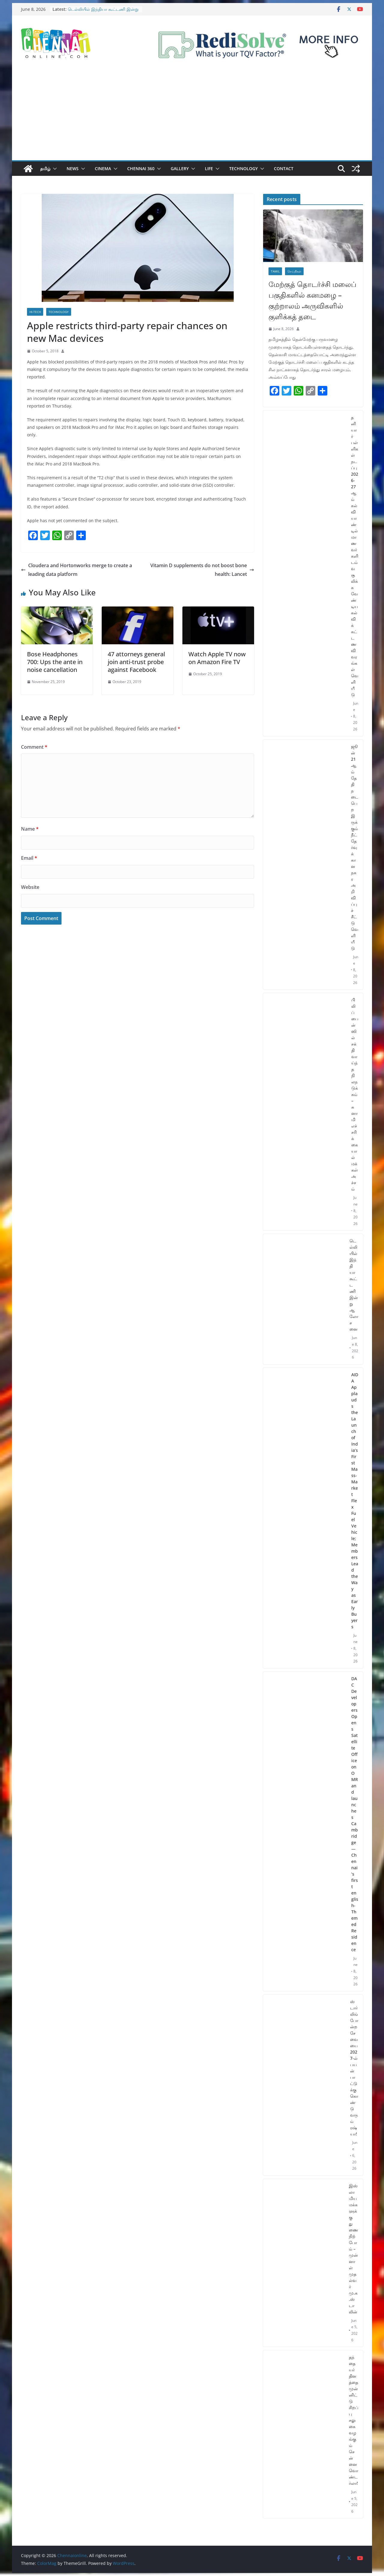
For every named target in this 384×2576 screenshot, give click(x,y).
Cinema (103, 168)
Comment (34, 747)
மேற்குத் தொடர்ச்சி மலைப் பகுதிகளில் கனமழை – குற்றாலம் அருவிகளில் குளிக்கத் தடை (312, 300)
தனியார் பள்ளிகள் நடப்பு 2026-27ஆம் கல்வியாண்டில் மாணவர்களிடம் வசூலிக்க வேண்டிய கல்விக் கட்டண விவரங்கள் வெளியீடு (354, 555)
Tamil (275, 271)
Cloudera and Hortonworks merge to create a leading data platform (76, 569)
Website (30, 887)
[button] (53, 168)
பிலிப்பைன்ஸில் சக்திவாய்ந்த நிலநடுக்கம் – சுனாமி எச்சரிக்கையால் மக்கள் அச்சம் (354, 1094)
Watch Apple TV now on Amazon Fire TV (217, 658)
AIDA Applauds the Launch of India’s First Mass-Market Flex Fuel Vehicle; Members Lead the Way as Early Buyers (354, 1501)
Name (30, 829)
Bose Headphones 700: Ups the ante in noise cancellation (54, 662)
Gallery (180, 168)
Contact (283, 168)
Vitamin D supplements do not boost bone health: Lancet (202, 569)
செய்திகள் (294, 271)
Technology (243, 168)
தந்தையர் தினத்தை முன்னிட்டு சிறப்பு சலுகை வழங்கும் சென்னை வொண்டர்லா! (353, 2420)
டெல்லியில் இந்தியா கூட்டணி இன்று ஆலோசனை (354, 1285)
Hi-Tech (35, 312)
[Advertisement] (192, 115)
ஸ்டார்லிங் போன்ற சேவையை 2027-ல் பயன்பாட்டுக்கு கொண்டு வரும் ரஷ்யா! (354, 2068)
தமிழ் (45, 168)
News (73, 168)
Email (29, 858)
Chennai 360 (140, 168)
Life (209, 168)
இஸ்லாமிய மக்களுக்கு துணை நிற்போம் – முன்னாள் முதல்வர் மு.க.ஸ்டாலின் (353, 2249)
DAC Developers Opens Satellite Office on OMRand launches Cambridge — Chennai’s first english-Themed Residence (354, 1814)
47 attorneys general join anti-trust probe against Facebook (136, 662)
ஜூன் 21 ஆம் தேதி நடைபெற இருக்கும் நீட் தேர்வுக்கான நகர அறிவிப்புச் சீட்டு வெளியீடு (354, 847)
